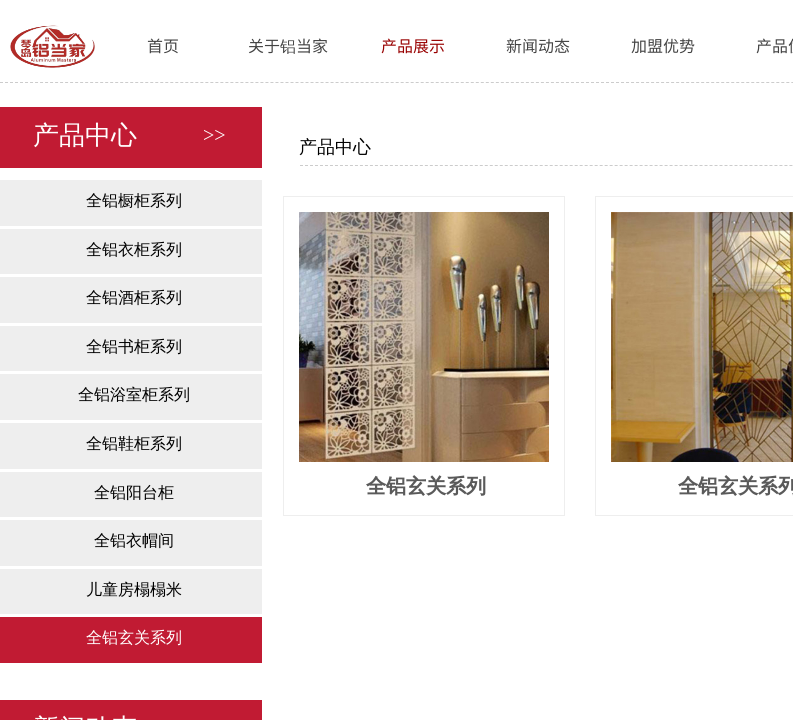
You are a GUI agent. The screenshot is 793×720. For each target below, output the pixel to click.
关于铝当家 (288, 45)
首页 (163, 45)
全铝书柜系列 (134, 346)
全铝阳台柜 (134, 492)
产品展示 (413, 45)
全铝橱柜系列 (134, 200)
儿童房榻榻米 (134, 589)
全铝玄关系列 (134, 637)
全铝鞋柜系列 (134, 443)
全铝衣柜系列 (134, 249)
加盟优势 (663, 45)
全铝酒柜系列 (134, 297)
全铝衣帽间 (134, 540)
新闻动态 (538, 45)
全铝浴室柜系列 (134, 394)
